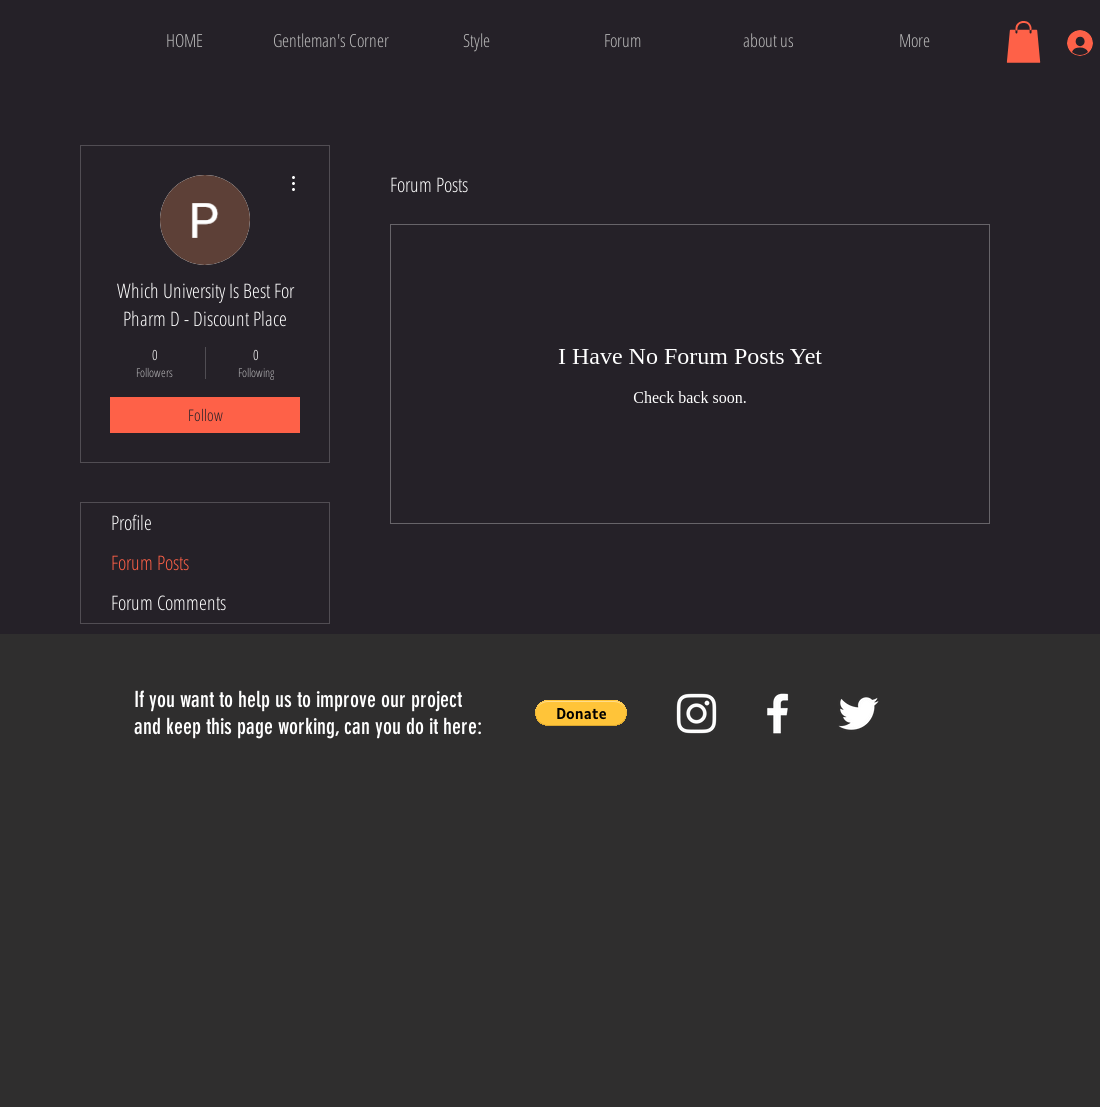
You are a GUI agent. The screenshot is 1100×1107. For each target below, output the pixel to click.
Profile (131, 522)
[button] (1023, 42)
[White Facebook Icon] (777, 713)
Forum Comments (168, 602)
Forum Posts (150, 562)
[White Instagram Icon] (696, 713)
